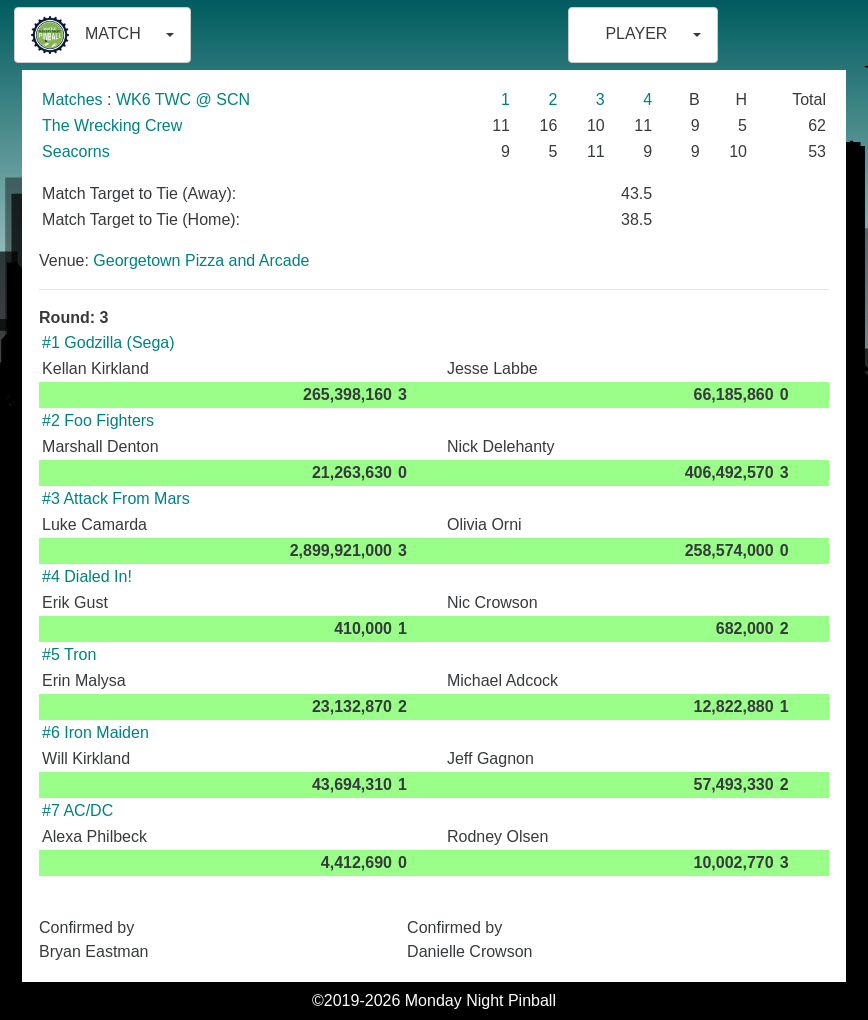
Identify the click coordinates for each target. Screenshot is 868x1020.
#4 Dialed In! (87, 576)
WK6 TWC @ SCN (183, 99)
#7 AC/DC (77, 810)
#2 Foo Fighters (98, 420)
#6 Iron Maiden (95, 732)
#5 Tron (69, 654)
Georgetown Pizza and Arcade (201, 260)
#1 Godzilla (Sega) (108, 342)
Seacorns (76, 151)
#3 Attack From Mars (116, 498)
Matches (72, 99)
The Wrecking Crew (112, 125)
